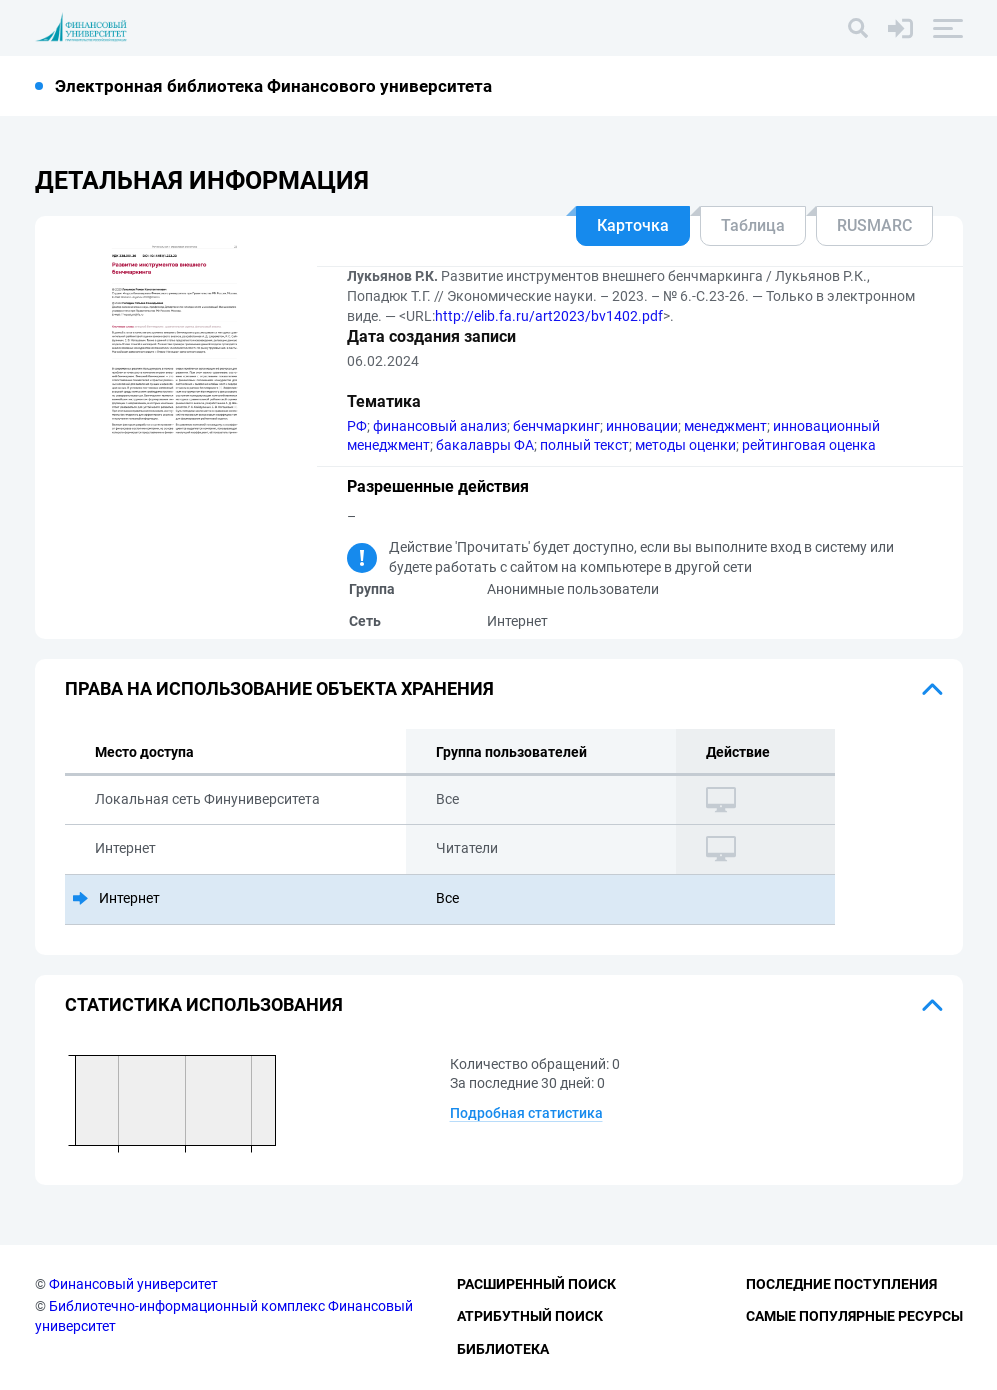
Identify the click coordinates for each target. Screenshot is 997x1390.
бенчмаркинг (556, 426)
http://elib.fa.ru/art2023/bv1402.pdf (549, 316)
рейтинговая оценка (809, 445)
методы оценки (685, 445)
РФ (357, 426)
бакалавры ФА (485, 445)
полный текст (584, 445)
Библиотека (503, 1349)
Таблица (753, 225)
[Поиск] (858, 28)
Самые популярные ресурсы (854, 1316)
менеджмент (725, 426)
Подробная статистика (526, 1113)
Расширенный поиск (536, 1284)
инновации (642, 426)
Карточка (633, 225)
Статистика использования (204, 1004)
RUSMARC (874, 225)
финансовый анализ (440, 426)
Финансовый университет (133, 1284)
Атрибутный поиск (530, 1316)
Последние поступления (841, 1284)
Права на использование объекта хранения (279, 688)
